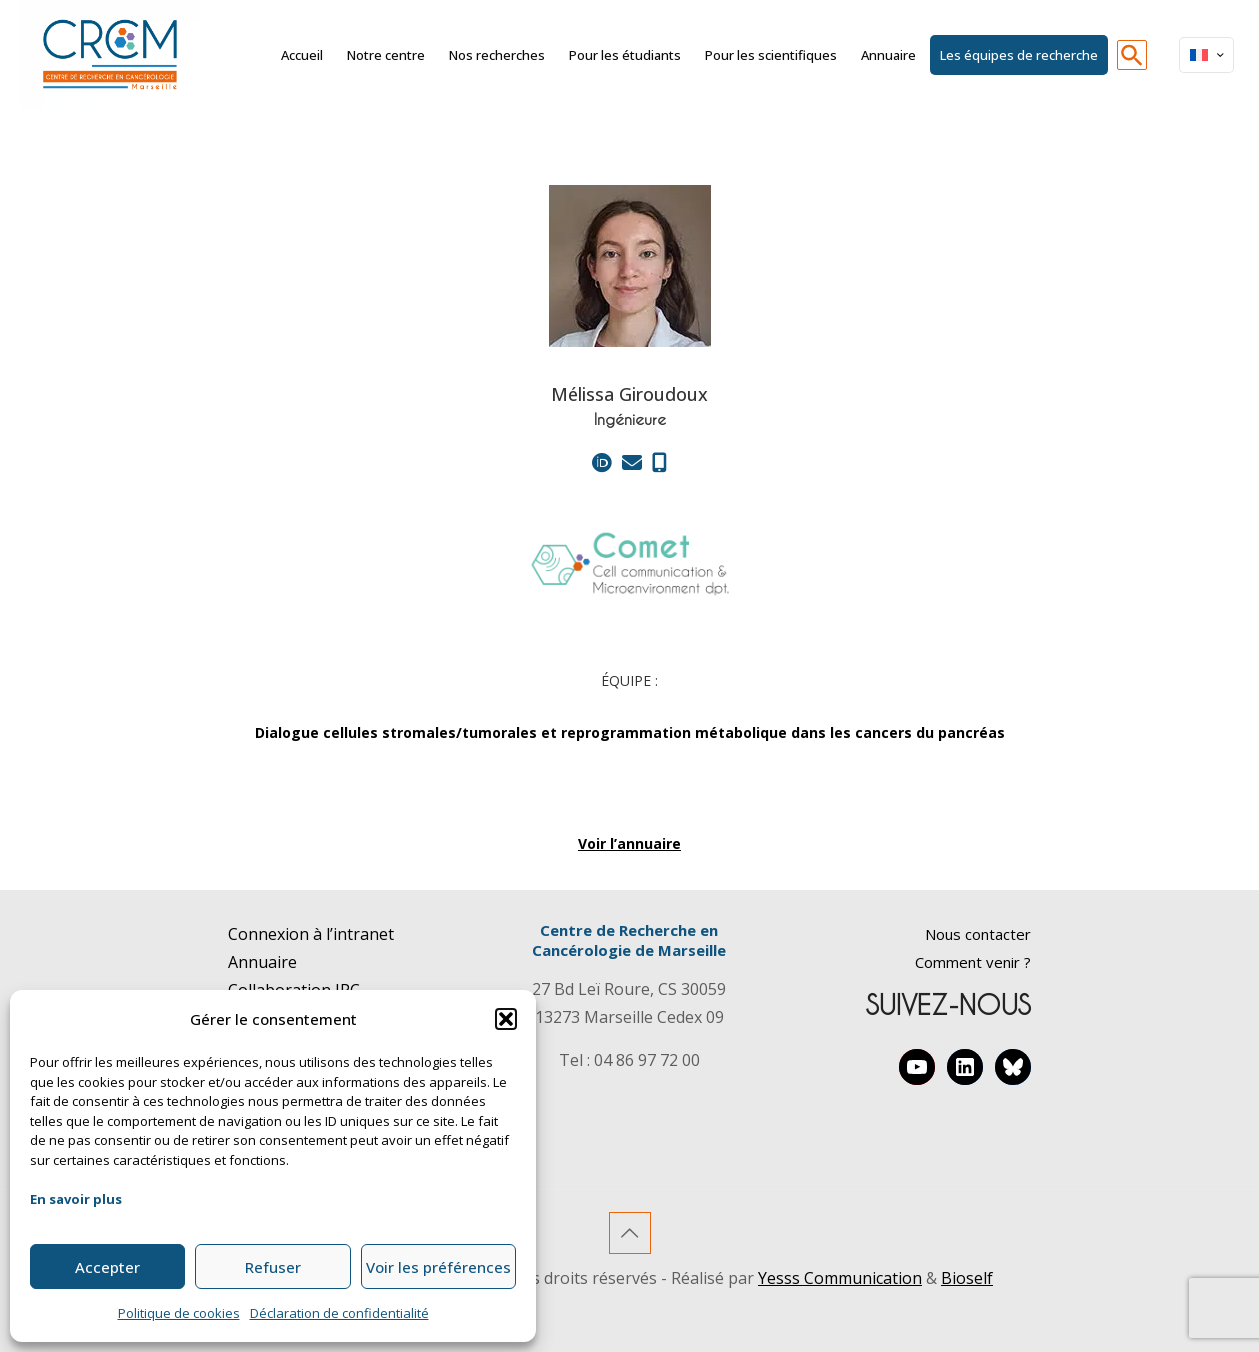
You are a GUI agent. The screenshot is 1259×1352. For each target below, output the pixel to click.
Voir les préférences (438, 1267)
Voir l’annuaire (629, 843)
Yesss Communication (840, 1278)
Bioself (967, 1278)
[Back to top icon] (630, 1233)
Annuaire (262, 962)
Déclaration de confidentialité (339, 1313)
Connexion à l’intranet (311, 934)
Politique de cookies (179, 1313)
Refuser (273, 1267)
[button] (506, 1019)
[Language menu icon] (1206, 55)
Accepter (107, 1267)
